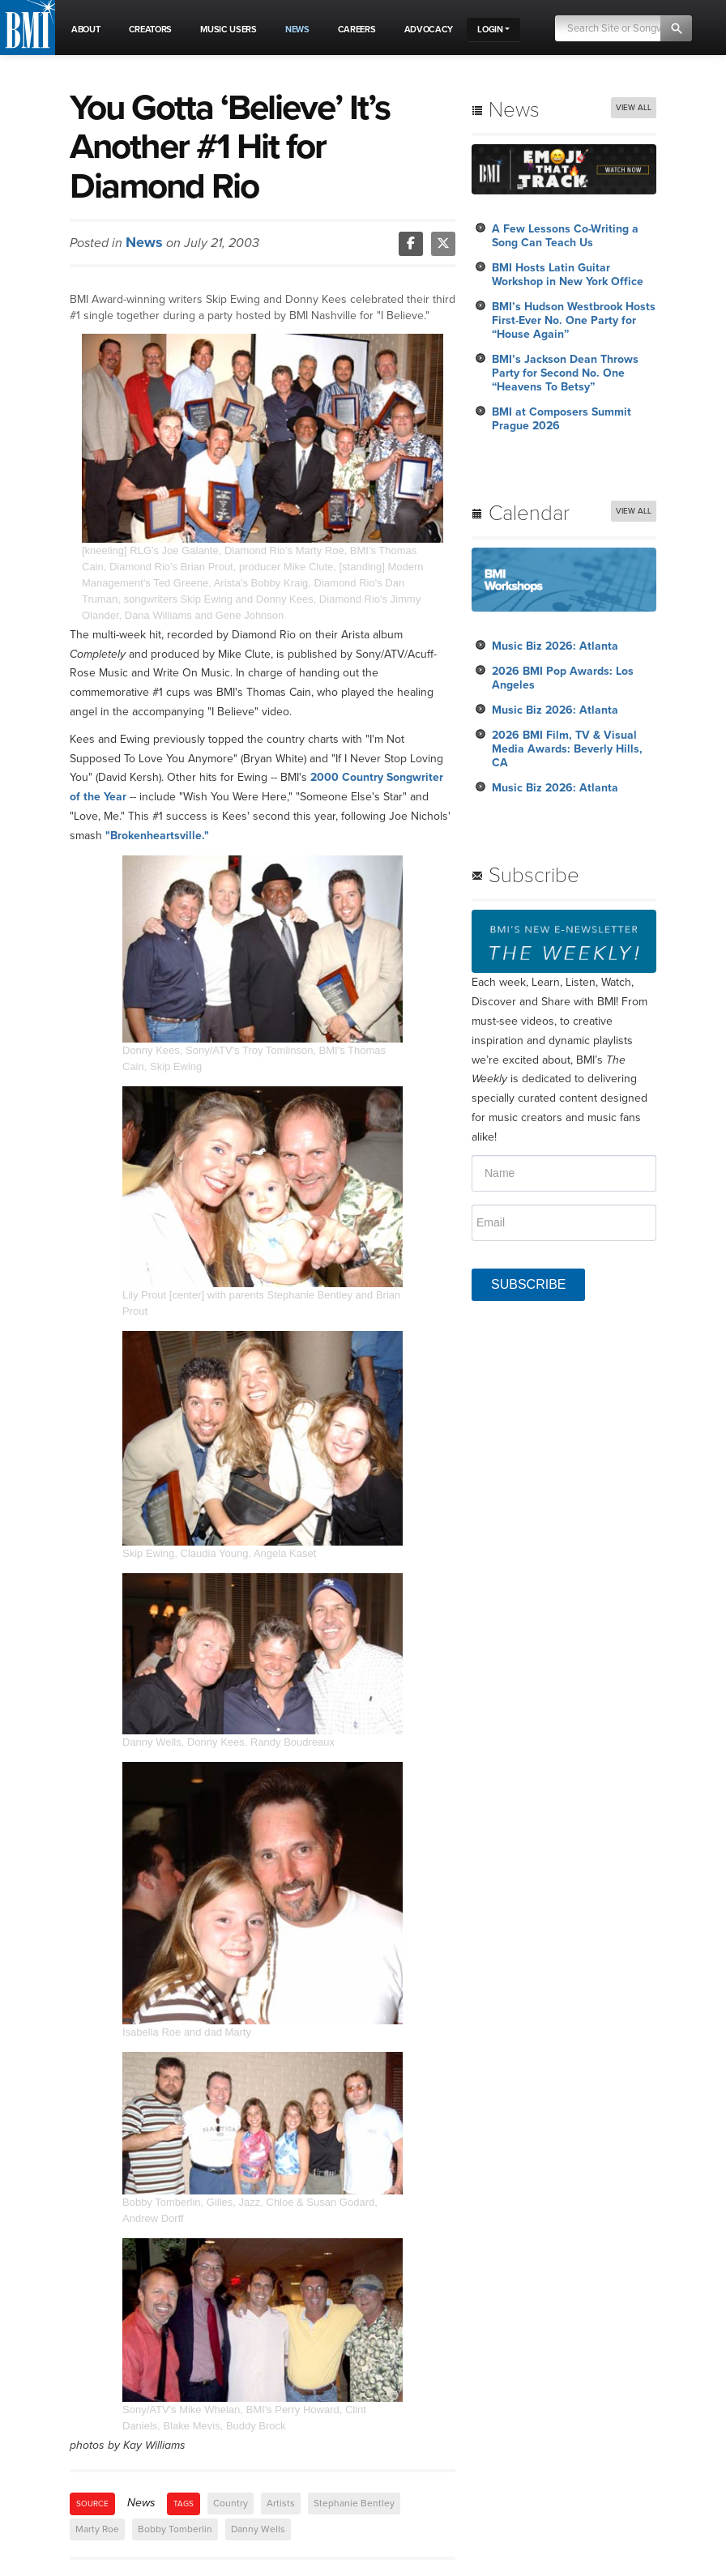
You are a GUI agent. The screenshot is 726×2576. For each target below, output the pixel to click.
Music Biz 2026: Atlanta (555, 646)
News (144, 242)
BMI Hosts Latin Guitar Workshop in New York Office (567, 274)
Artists (281, 2503)
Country (230, 2503)
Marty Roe (97, 2529)
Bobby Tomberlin (175, 2529)
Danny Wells (258, 2529)
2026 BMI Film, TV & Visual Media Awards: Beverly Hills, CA (567, 749)
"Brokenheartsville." (157, 835)
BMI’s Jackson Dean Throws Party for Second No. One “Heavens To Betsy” (565, 373)
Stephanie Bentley (354, 2503)
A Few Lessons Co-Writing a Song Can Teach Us (565, 235)
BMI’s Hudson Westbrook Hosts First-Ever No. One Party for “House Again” (574, 320)
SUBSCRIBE (528, 1284)
